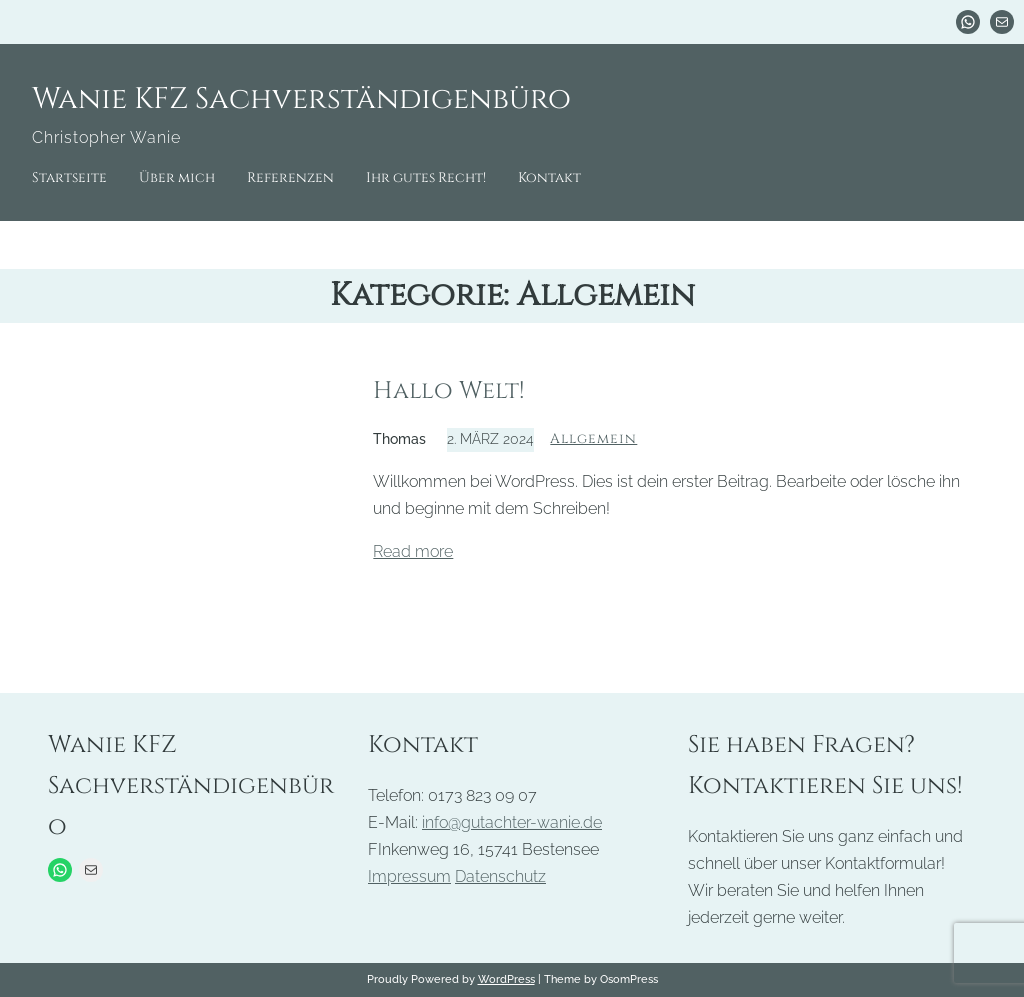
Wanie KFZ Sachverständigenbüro (301, 99)
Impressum (409, 876)
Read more (413, 551)
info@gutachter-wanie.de (512, 822)
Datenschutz (500, 876)
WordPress (506, 979)
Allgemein (593, 439)
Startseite (69, 178)
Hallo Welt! (449, 391)
